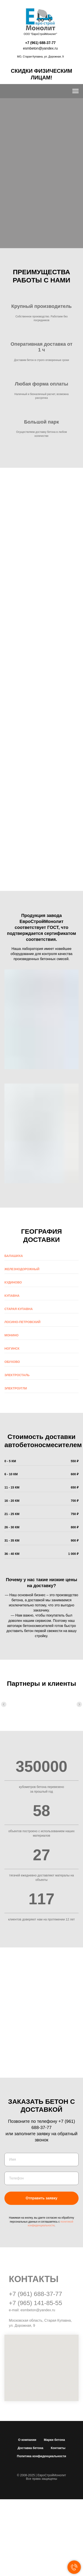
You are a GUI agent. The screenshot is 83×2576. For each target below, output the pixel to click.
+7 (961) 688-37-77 (40, 43)
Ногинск (11, 1348)
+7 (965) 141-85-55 (35, 2303)
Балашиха (13, 1256)
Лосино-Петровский (22, 1322)
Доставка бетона (30, 2448)
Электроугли (15, 1388)
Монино (11, 1335)
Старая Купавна (18, 1309)
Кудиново (13, 1282)
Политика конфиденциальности (41, 2456)
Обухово (12, 1362)
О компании (27, 2440)
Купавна (11, 1295)
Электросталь (17, 1375)
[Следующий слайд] (79, 1710)
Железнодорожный (21, 1269)
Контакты (58, 2448)
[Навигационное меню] (75, 91)
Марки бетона (54, 2440)
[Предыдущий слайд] (3, 1710)
